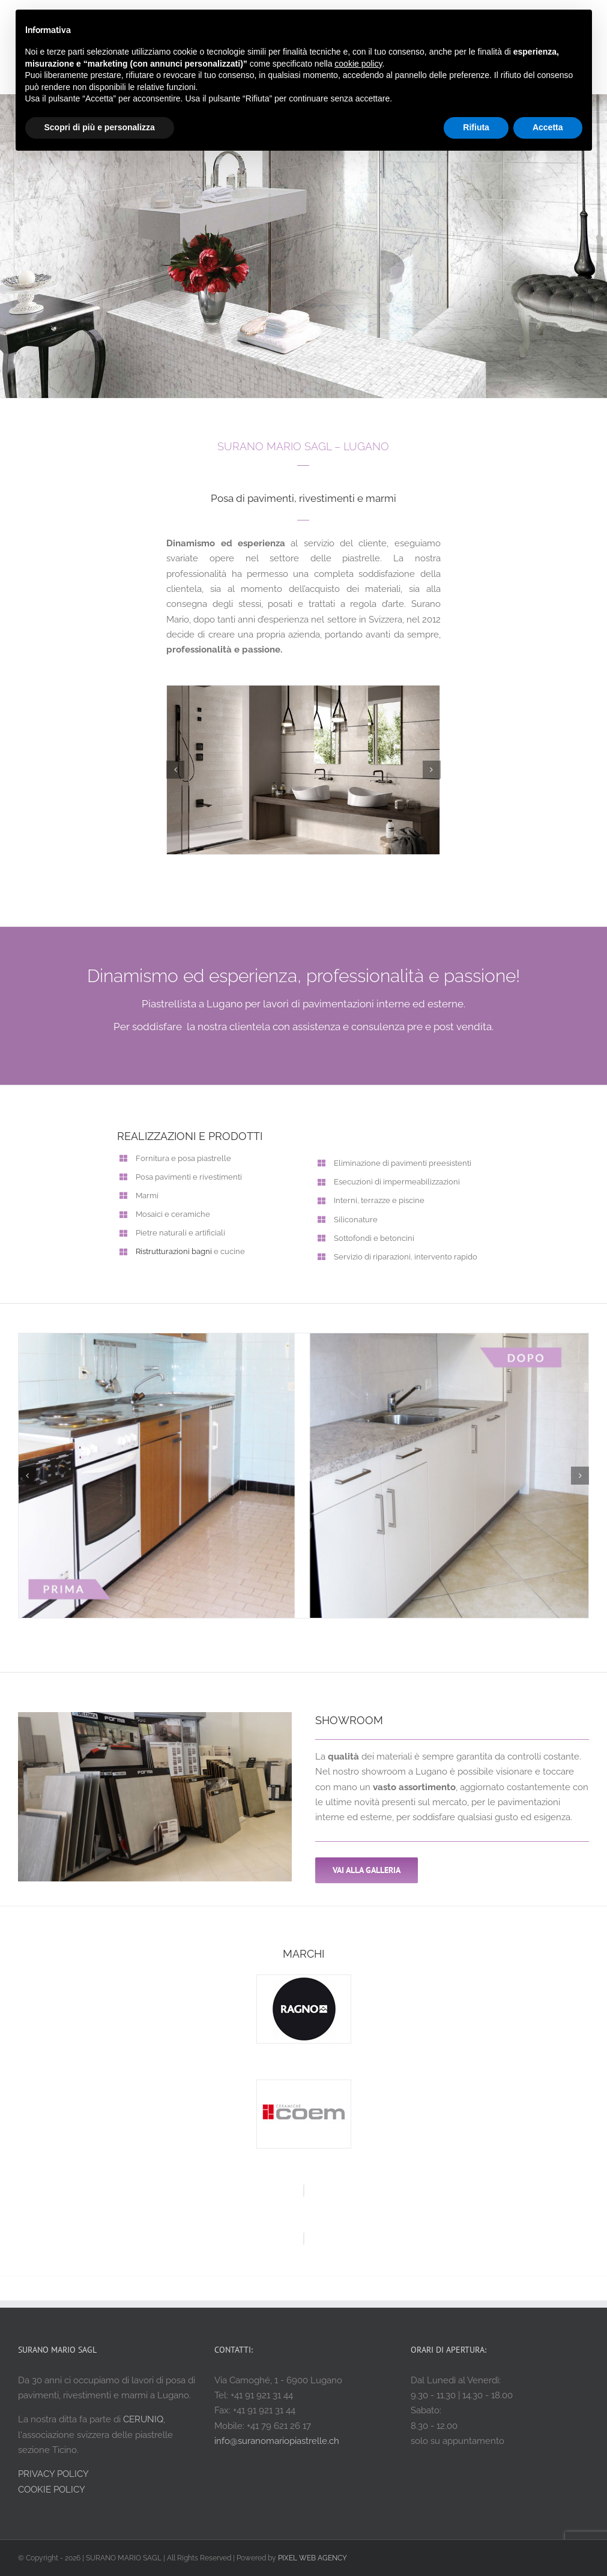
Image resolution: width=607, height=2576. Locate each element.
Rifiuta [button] (476, 127)
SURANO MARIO (259, 446)
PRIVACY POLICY (53, 2474)
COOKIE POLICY (51, 2489)
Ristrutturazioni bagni (174, 1251)
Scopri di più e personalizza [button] (99, 127)
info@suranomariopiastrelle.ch (276, 2441)
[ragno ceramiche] (304, 1980)
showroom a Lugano (404, 1771)
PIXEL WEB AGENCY (312, 2558)
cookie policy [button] (358, 63)
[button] (175, 770)
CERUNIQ (143, 2419)
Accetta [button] (548, 127)
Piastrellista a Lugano (192, 1004)
